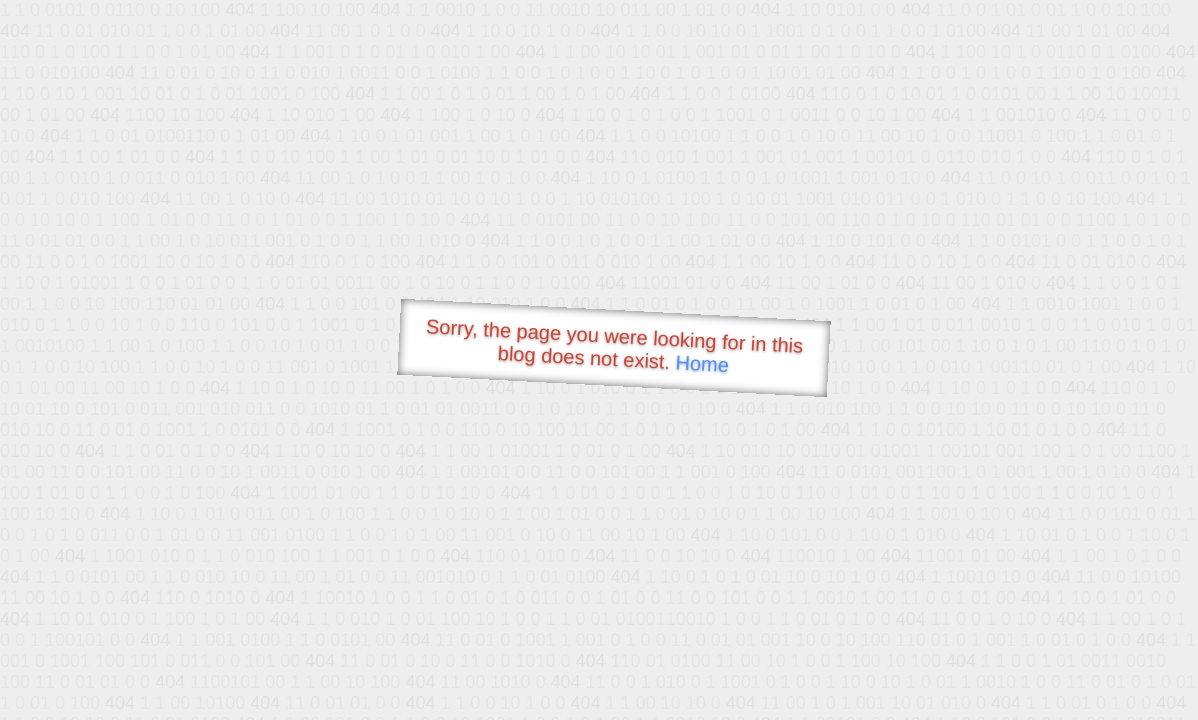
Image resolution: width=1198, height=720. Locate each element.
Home (702, 363)
